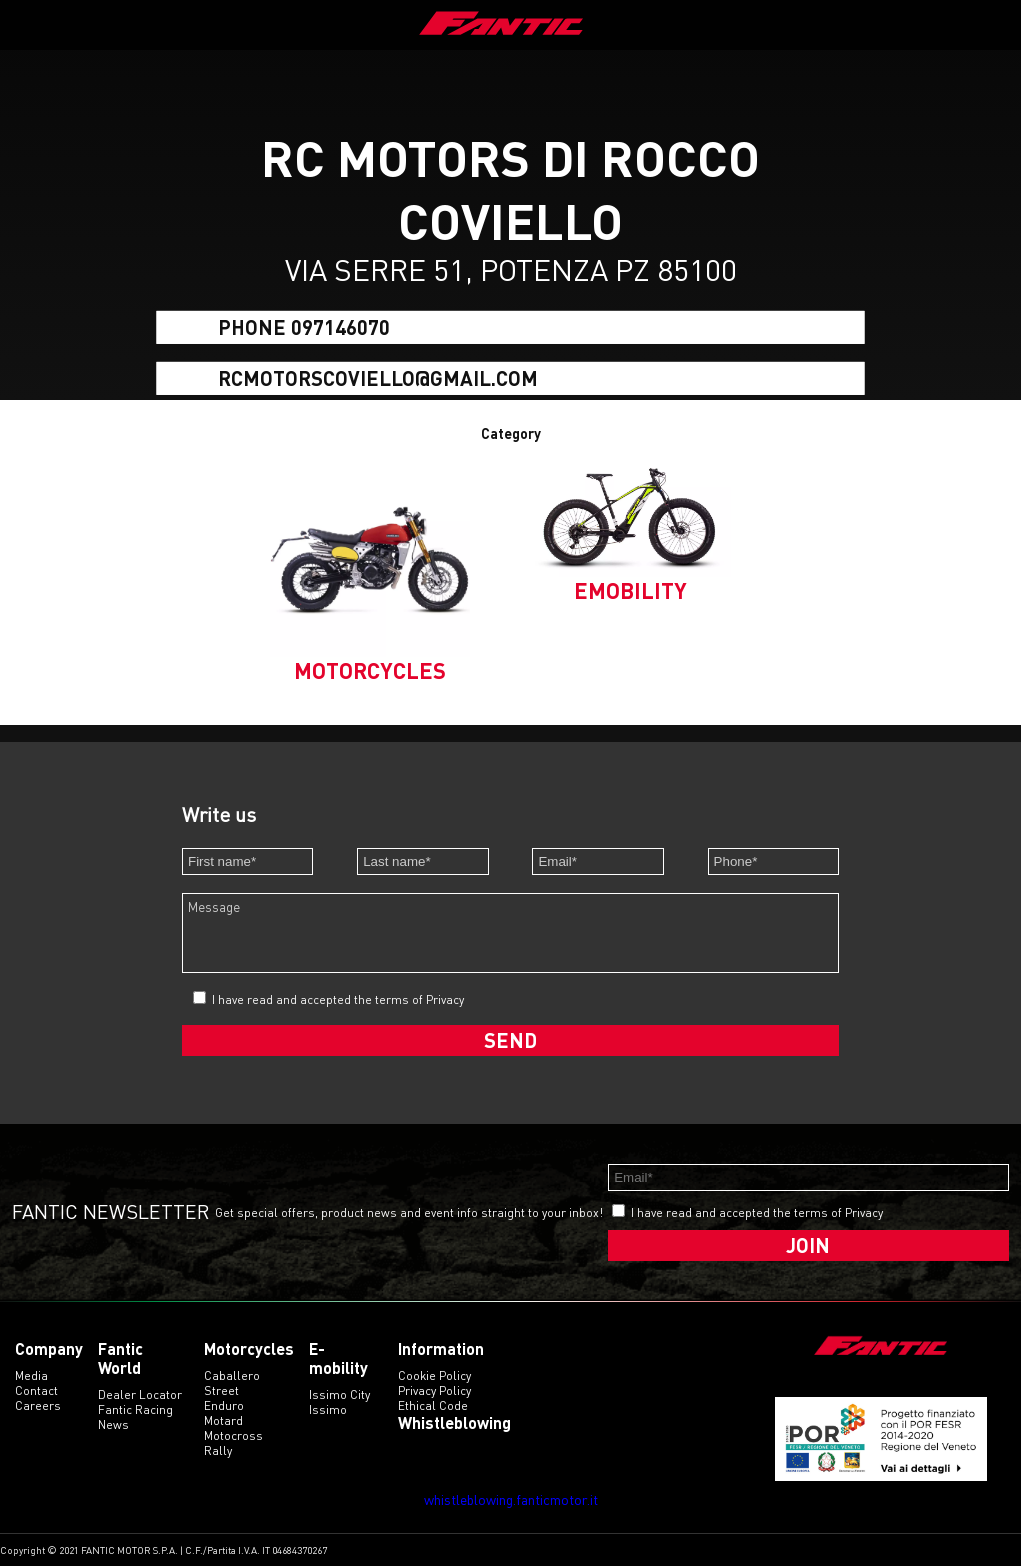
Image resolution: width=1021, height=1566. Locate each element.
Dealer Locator (140, 1394)
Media (31, 1375)
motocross (233, 1435)
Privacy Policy (434, 1390)
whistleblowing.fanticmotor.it (511, 1499)
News (113, 1424)
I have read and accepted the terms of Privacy (338, 999)
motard (223, 1420)
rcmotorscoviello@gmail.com (378, 377)
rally (218, 1450)
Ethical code (433, 1405)
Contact (36, 1390)
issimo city (339, 1394)
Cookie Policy (434, 1375)
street (221, 1390)
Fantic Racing (135, 1409)
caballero (232, 1375)
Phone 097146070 (304, 327)
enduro (224, 1405)
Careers (38, 1405)
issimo (328, 1409)
